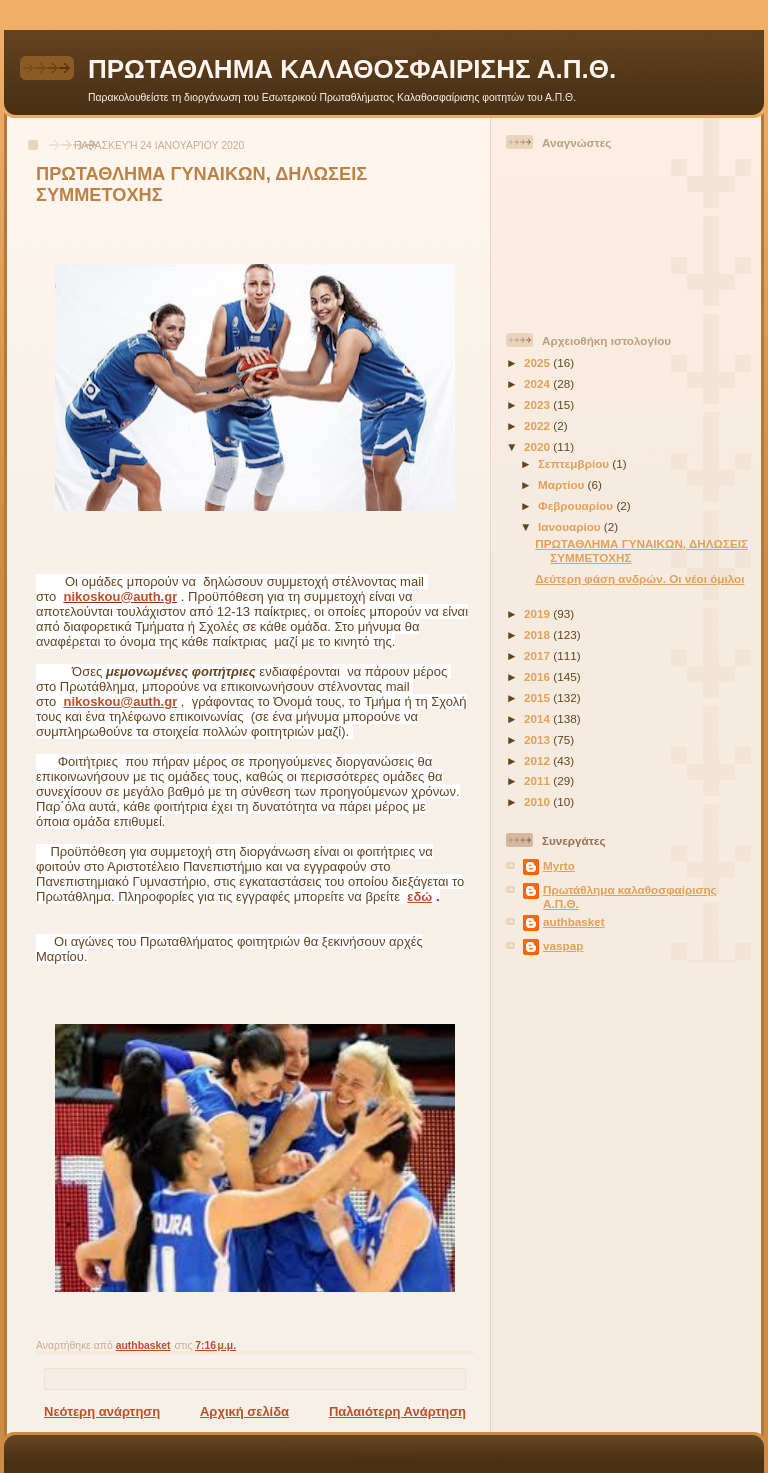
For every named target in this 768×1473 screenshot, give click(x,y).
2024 (538, 383)
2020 (538, 446)
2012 (538, 760)
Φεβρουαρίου (577, 505)
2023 (538, 404)
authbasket (574, 921)
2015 (538, 697)
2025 (538, 362)
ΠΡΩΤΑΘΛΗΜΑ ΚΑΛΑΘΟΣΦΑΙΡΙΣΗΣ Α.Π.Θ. (352, 69)
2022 (538, 425)
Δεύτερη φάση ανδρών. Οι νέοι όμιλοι (639, 578)
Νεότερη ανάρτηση (102, 1411)
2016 (538, 676)
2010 (538, 801)
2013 (538, 739)
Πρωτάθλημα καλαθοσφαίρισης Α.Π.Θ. (630, 896)
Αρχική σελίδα (244, 1411)
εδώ (419, 896)
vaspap (563, 945)
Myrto (559, 865)
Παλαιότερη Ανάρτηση (397, 1411)
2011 (538, 780)
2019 (538, 613)
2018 (538, 634)
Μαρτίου (562, 484)
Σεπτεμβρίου (575, 463)
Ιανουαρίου (571, 526)
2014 (538, 718)
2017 (538, 655)
